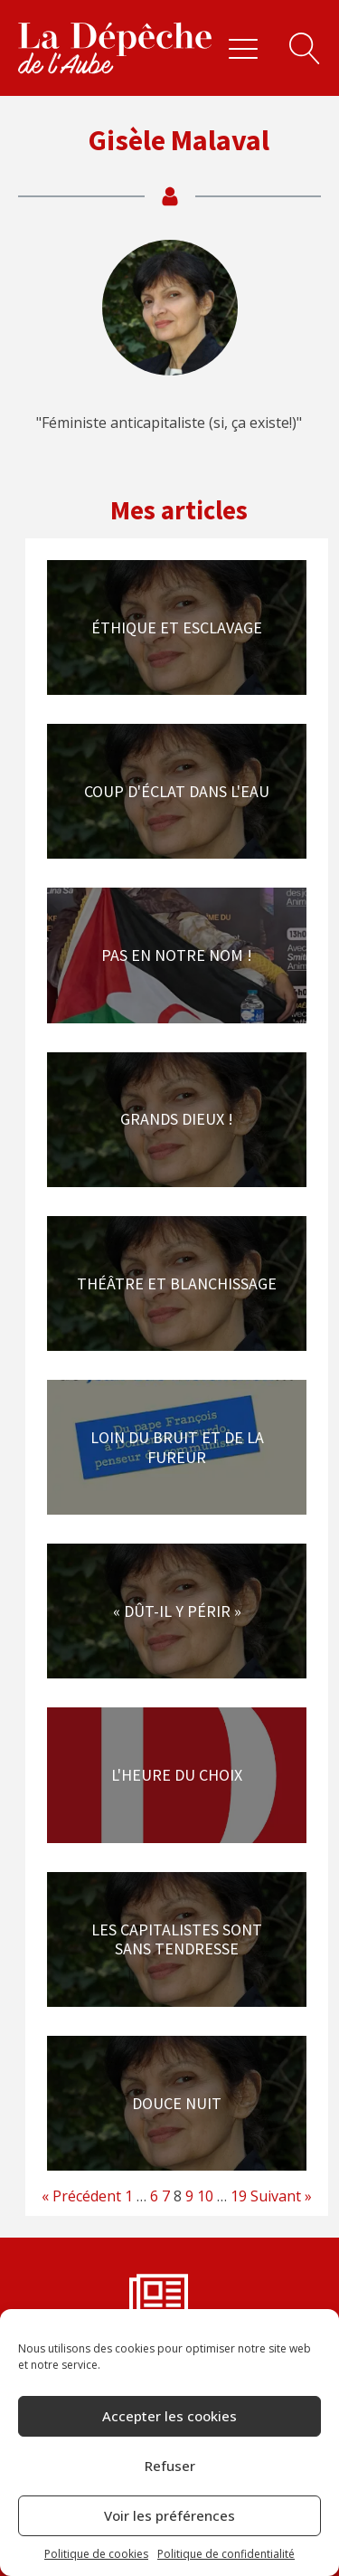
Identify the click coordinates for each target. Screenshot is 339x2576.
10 (205, 2196)
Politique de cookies (96, 2554)
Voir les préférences (169, 2515)
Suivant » (281, 2196)
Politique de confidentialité (226, 2554)
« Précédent (81, 2196)
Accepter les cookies (169, 2416)
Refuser (170, 2466)
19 (239, 2196)
